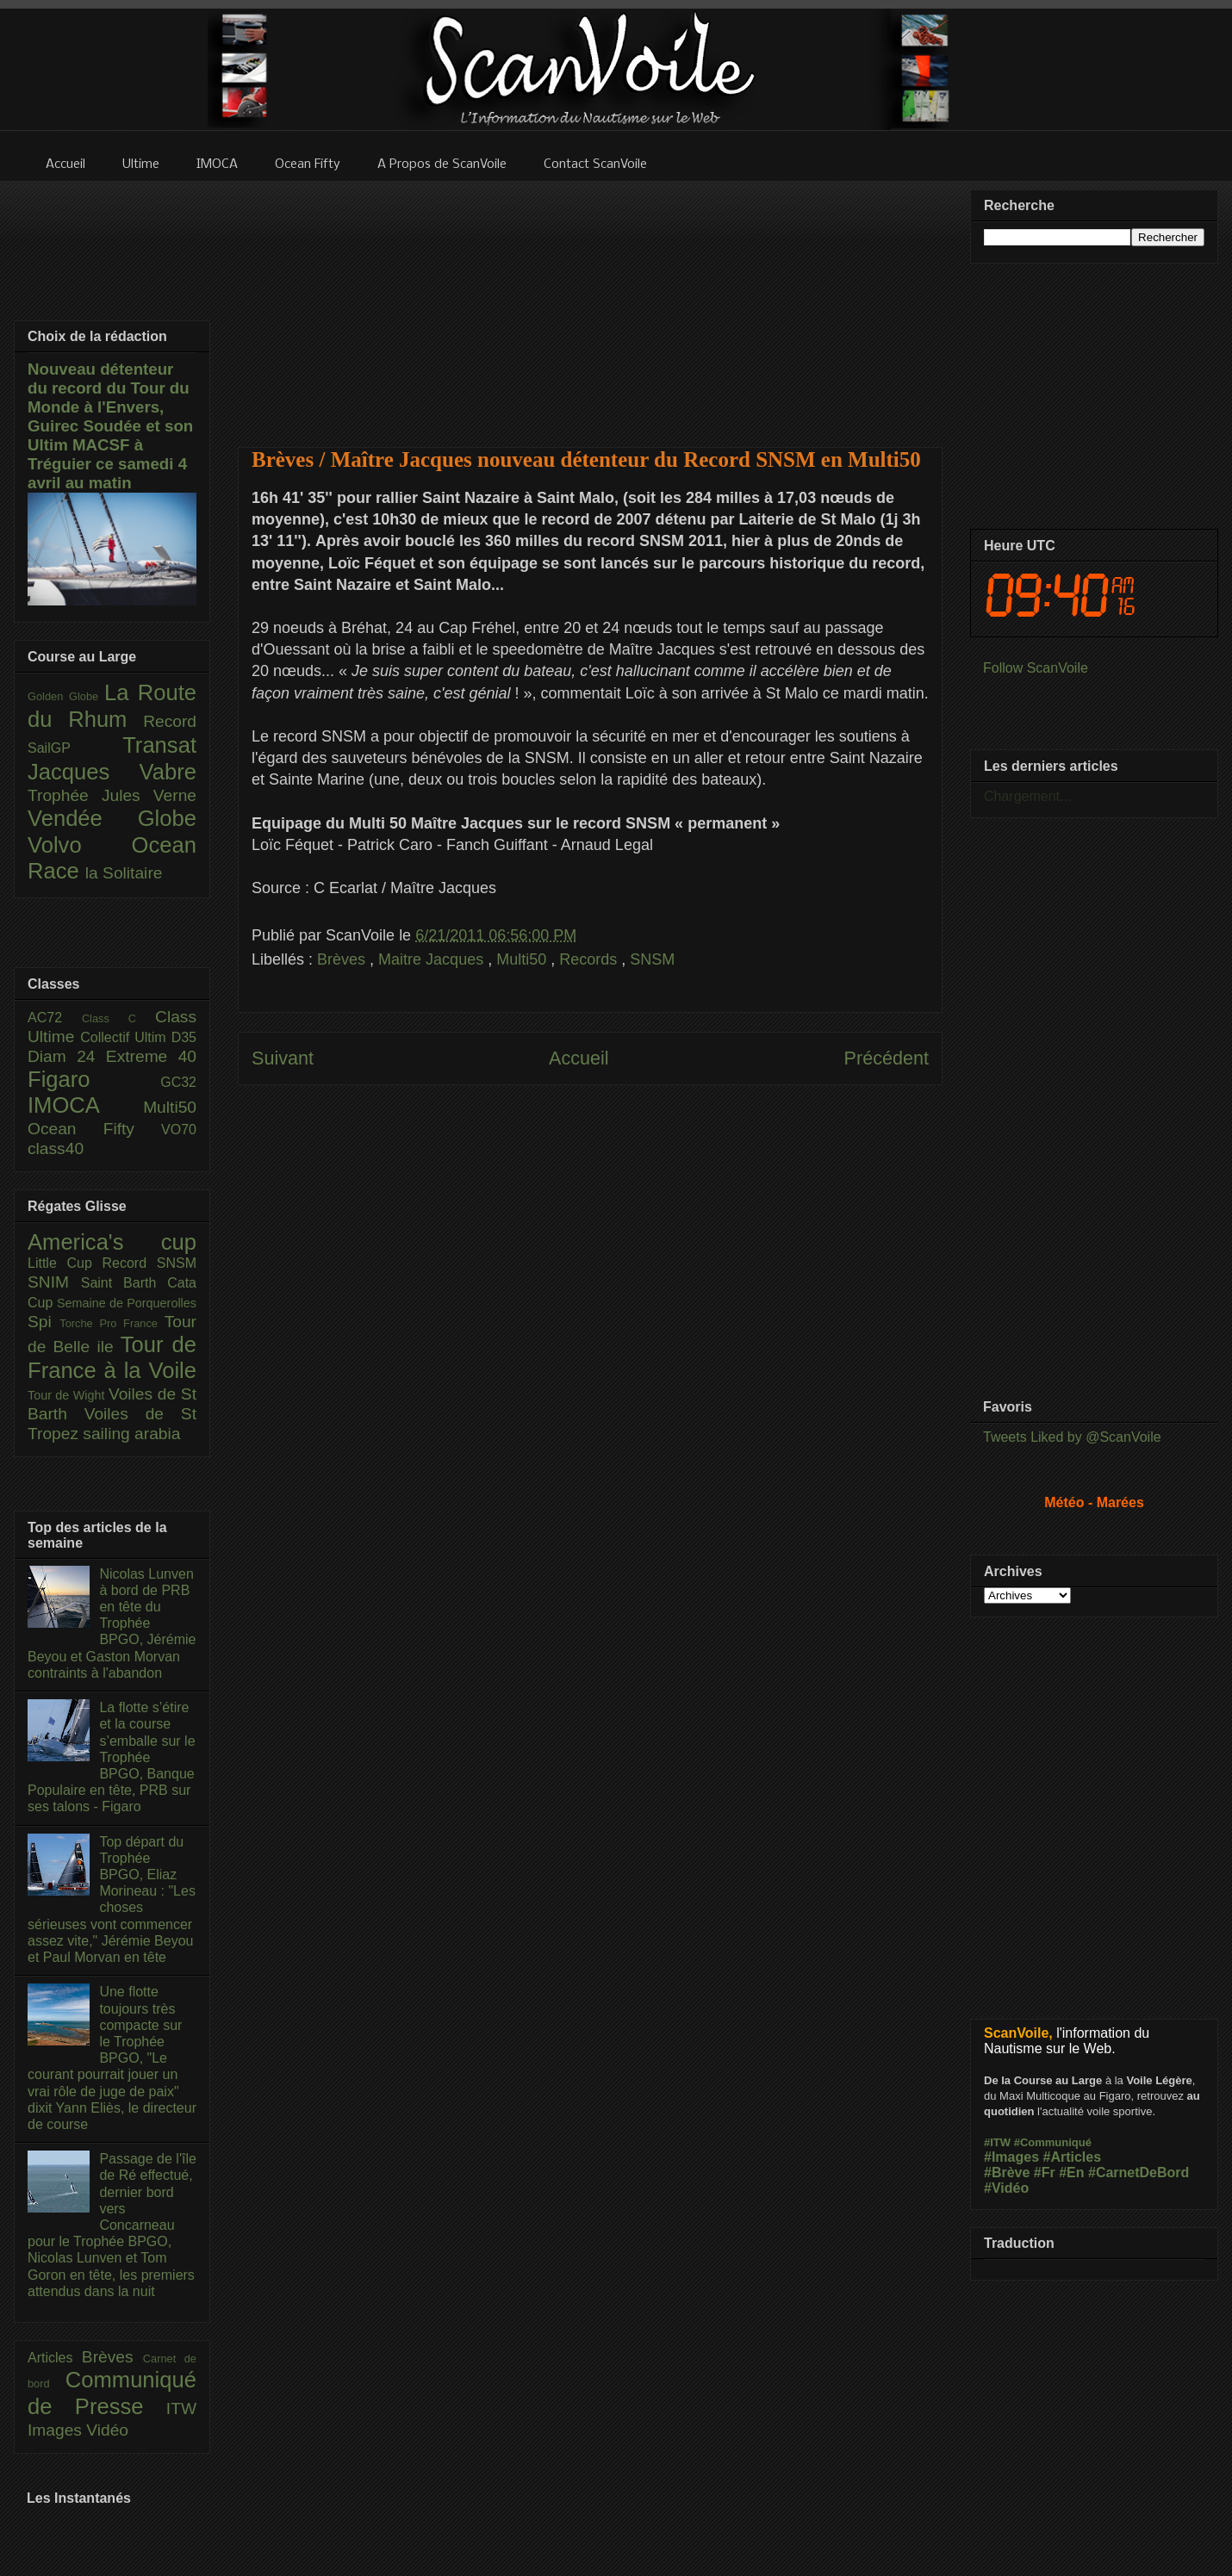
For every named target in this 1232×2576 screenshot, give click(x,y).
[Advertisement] (590, 303)
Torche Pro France (111, 1323)
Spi (43, 1322)
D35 (183, 1037)
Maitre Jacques (433, 959)
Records (590, 959)
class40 (56, 1148)
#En (1071, 2172)
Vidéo (107, 2430)
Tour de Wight (68, 1395)
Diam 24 (67, 1056)
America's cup (112, 1242)
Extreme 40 (151, 1056)
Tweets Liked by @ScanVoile (1072, 1437)
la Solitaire (124, 873)
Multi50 (523, 959)
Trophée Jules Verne (112, 795)
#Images (1011, 2157)
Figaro (94, 1079)
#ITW (997, 2142)
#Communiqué (1053, 2142)
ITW (181, 2408)
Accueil (579, 1058)
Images (57, 2430)
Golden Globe (66, 696)
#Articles (1072, 2157)
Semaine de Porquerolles (126, 1303)
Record (169, 721)
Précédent (886, 1058)
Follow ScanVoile (1035, 668)
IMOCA (85, 1105)
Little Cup (65, 1263)
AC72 (55, 1017)
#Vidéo (1006, 2188)
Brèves (343, 959)
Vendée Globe (112, 818)
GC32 (178, 1082)
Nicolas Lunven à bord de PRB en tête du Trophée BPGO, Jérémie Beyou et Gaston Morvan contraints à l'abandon (112, 1623)
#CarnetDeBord (1138, 2172)
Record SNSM (149, 1263)
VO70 (178, 1129)
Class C (118, 1018)
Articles (55, 2357)
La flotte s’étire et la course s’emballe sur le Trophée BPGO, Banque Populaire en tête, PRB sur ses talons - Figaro (112, 1757)
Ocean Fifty (94, 1129)
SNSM (652, 959)
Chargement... (1027, 796)
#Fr (1044, 2172)
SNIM (54, 1282)
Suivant (283, 1058)
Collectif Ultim (125, 1037)
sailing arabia (131, 1434)
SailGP (75, 748)
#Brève (1007, 2172)
